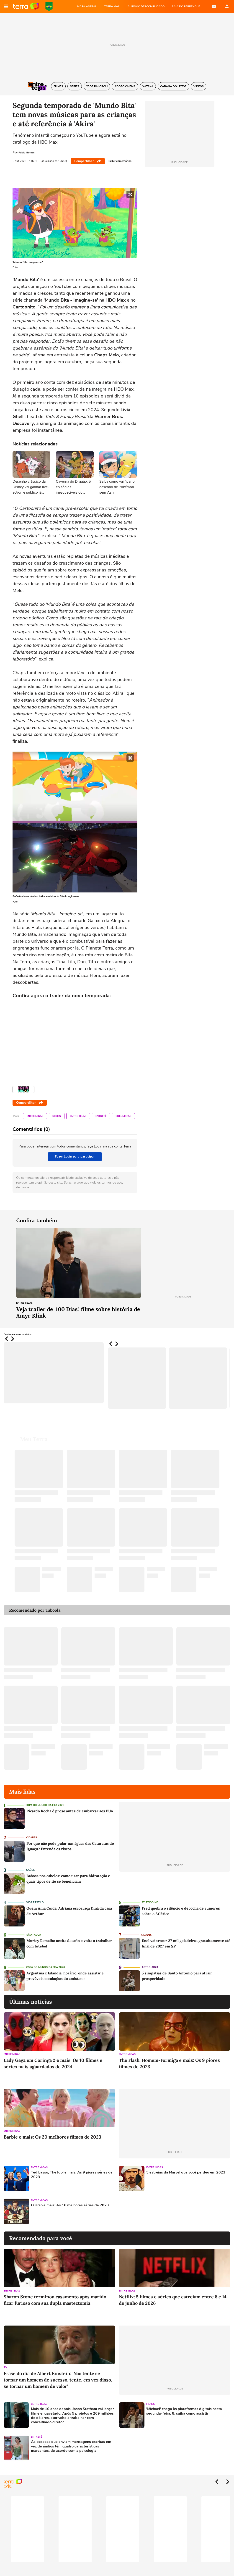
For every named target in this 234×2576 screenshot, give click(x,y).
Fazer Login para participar (75, 1156)
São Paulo (33, 1929)
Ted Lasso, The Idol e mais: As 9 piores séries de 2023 (72, 2169)
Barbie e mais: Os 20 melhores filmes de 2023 (52, 2131)
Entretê (100, 1116)
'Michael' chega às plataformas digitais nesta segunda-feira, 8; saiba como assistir (184, 2405)
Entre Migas (35, 1116)
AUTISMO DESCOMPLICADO (146, 6)
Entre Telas (78, 1116)
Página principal (26, 6)
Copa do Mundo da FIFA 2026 (49, 6)
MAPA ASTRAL (87, 6)
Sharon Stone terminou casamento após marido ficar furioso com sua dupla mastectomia (55, 2294)
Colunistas (123, 1116)
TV (5, 2362)
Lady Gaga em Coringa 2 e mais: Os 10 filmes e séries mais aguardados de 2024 (53, 2058)
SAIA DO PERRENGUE (186, 6)
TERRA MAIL (112, 6)
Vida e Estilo (35, 1897)
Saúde (30, 1864)
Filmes (150, 2398)
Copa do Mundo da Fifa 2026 (45, 1799)
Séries (56, 1116)
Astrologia (150, 1961)
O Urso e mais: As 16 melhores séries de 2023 (70, 2200)
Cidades (31, 1832)
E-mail (214, 6)
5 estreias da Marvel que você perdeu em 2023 (185, 2167)
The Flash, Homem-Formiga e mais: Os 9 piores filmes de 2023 (169, 2058)
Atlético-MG (149, 1897)
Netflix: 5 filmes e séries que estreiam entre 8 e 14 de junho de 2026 (172, 2294)
